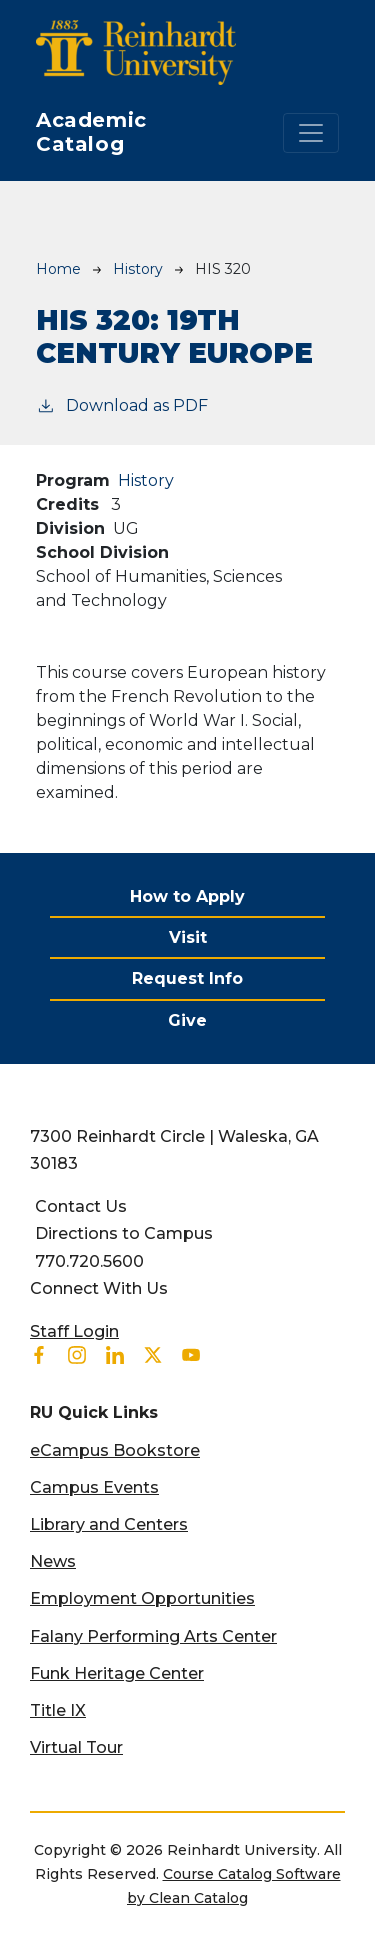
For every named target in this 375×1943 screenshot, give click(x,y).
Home (58, 269)
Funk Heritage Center (117, 1673)
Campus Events (94, 1487)
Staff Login (74, 1331)
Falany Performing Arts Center (153, 1636)
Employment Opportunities (142, 1598)
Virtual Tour (76, 1747)
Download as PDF (122, 404)
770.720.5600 (89, 1261)
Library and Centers (109, 1524)
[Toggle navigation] (311, 133)
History (138, 269)
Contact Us (81, 1206)
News (53, 1561)
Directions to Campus (124, 1233)
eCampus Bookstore (115, 1450)
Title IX (58, 1710)
